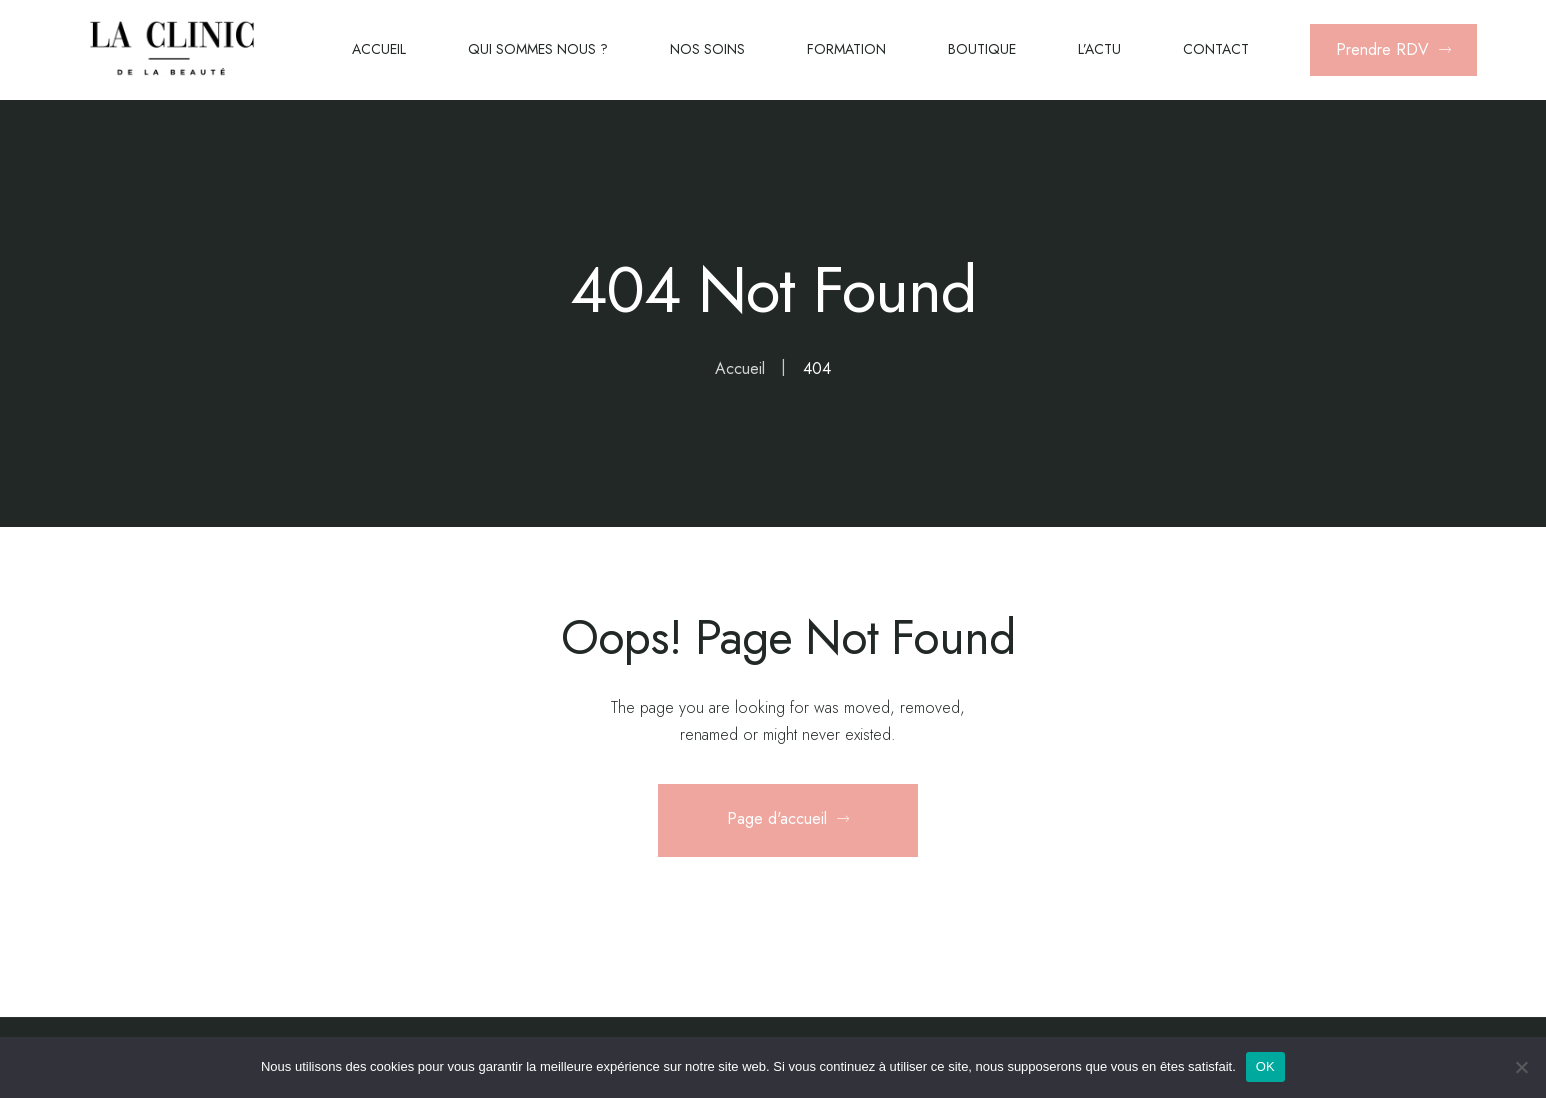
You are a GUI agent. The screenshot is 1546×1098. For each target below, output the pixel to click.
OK (1265, 1066)
